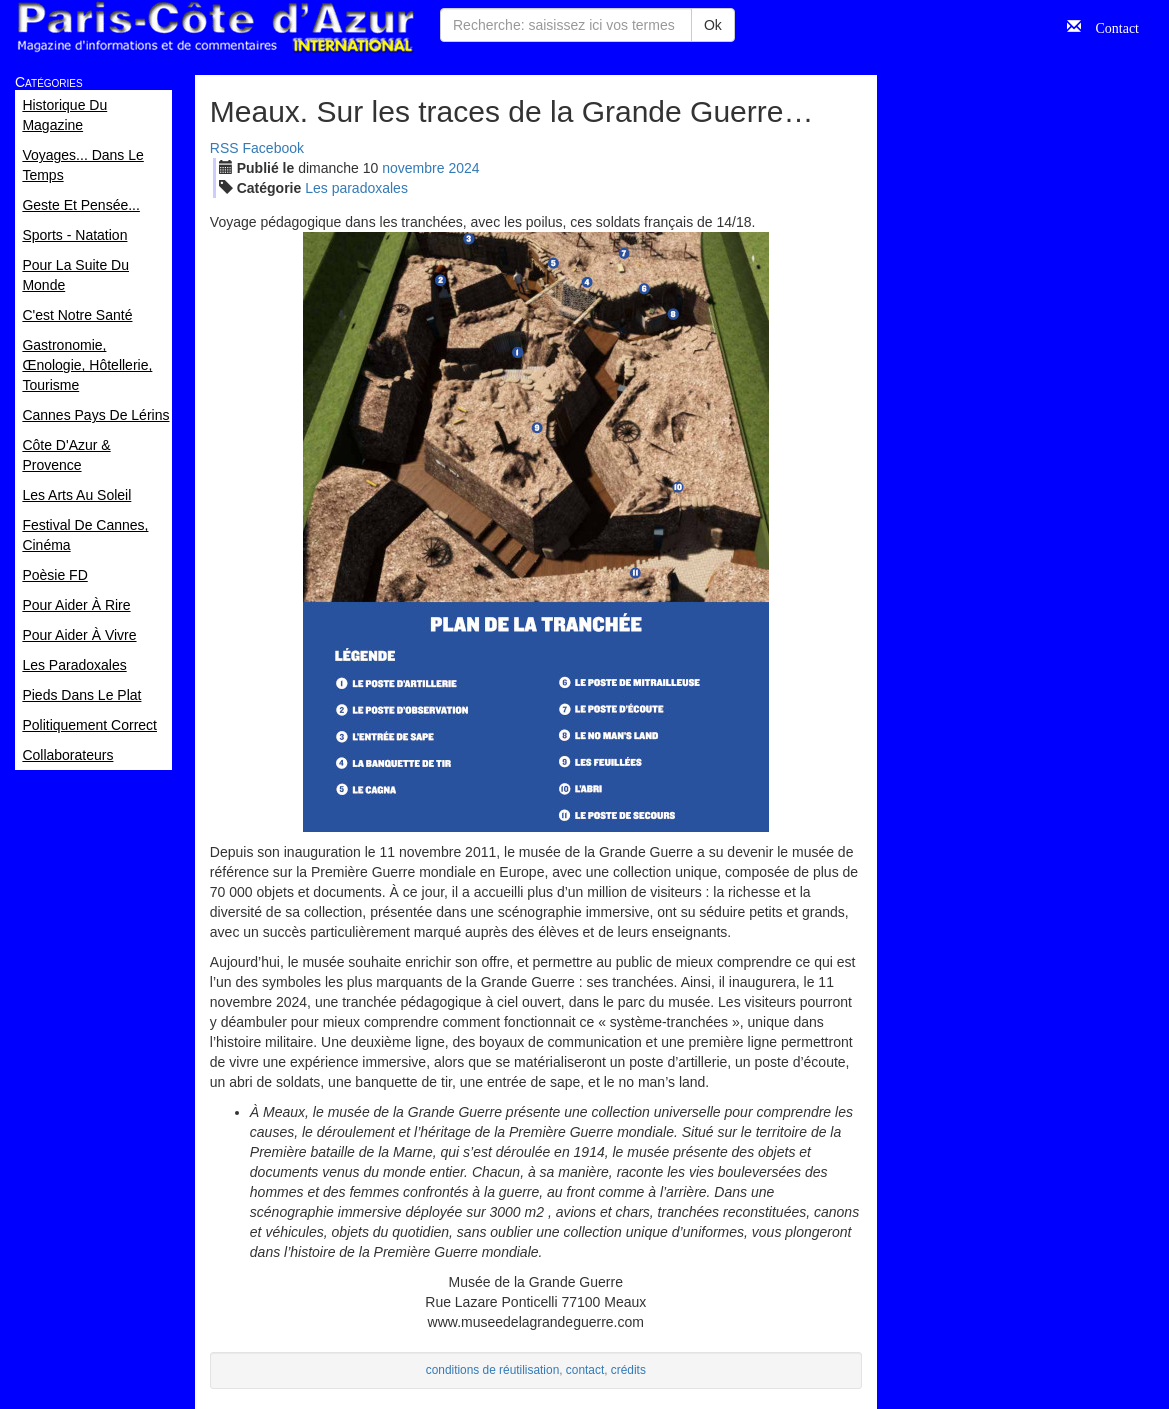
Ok (713, 25)
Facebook (273, 148)
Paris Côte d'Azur (215, 27)
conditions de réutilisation (493, 1370)
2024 (463, 168)
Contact (1110, 26)
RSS (224, 148)
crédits (628, 1370)
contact (585, 1370)
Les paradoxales (356, 188)
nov (413, 168)
